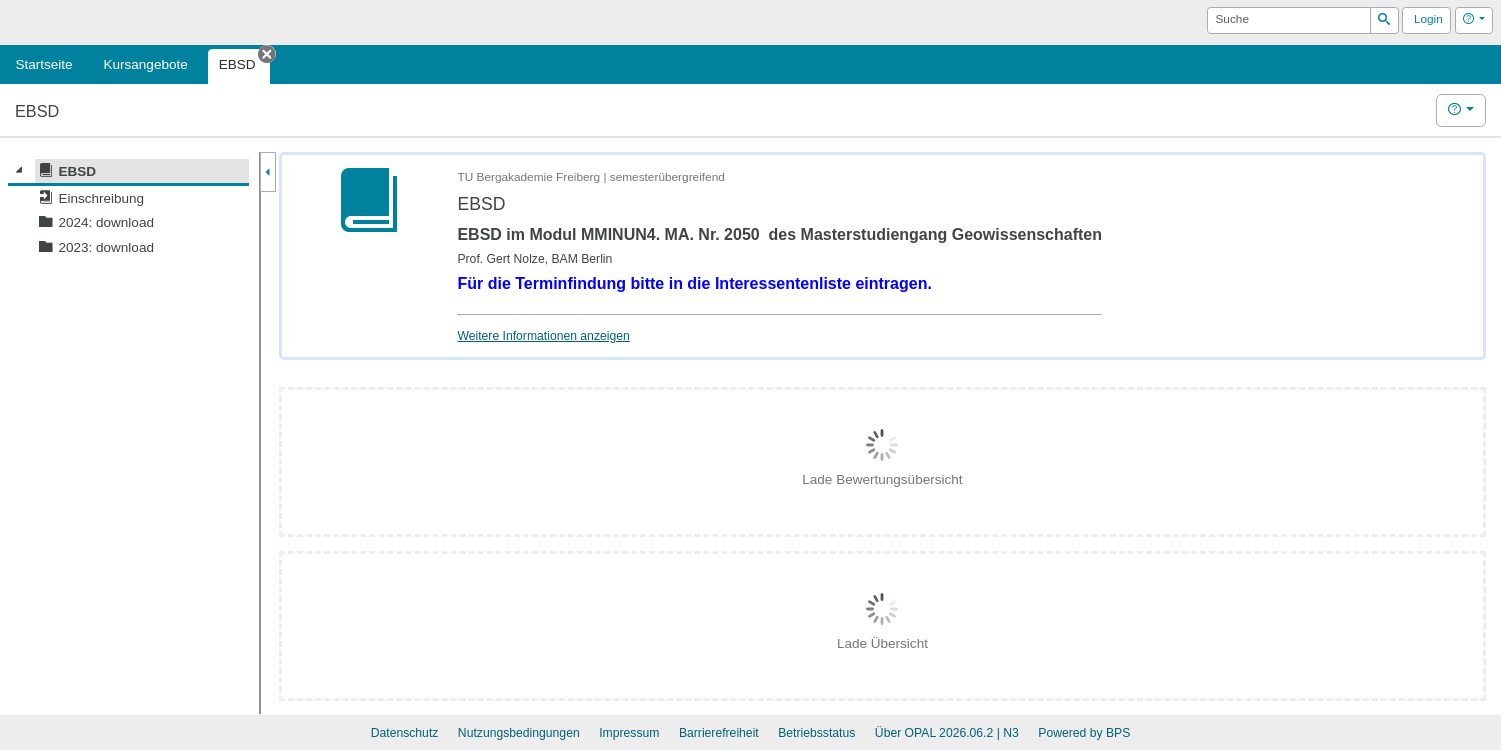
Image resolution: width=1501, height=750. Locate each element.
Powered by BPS (1084, 733)
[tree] (128, 209)
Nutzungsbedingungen (519, 733)
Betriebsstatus (816, 733)
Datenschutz (405, 733)
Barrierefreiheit (719, 733)
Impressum (629, 733)
